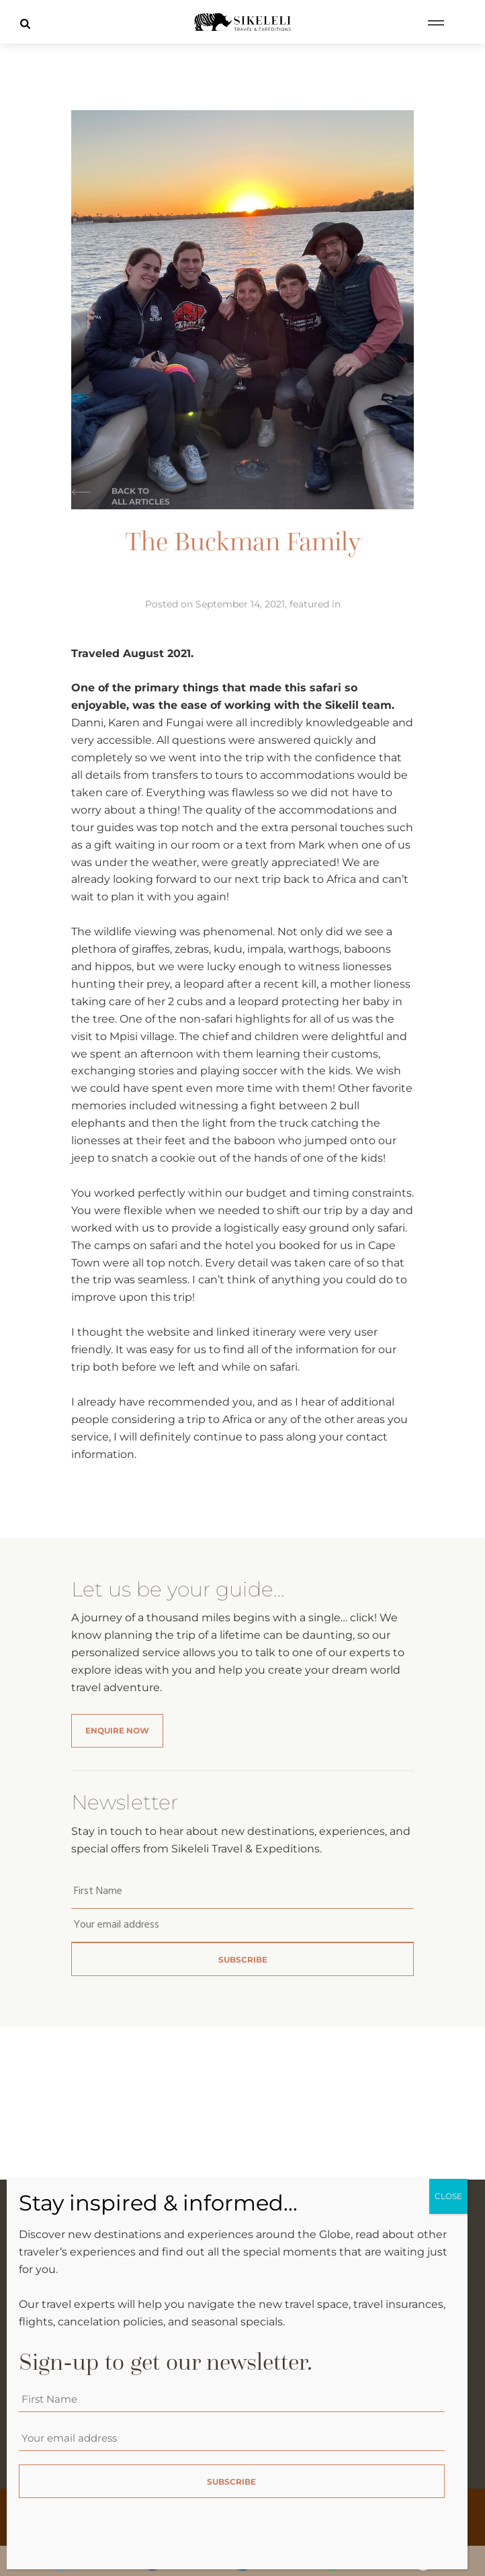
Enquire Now (117, 1730)
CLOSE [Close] (448, 2197)
